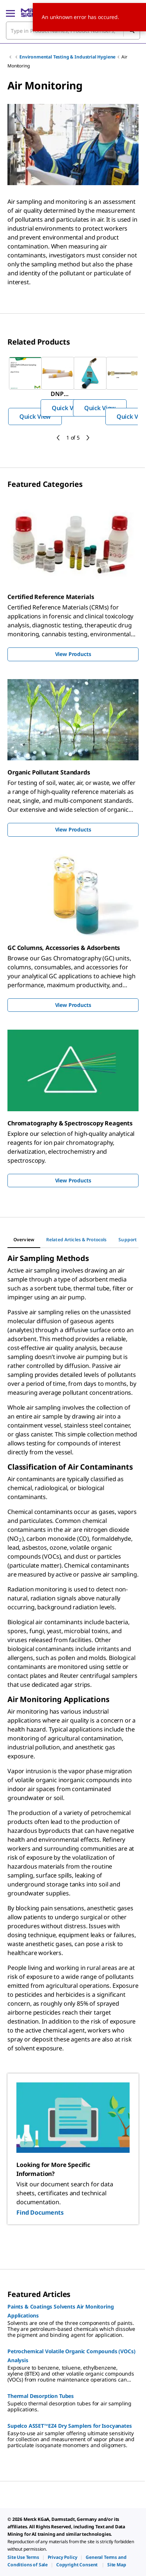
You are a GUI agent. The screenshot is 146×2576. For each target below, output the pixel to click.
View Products (73, 654)
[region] (73, 390)
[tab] (23, 1240)
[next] (87, 437)
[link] (23, 2557)
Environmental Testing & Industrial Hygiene (67, 57)
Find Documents (40, 2212)
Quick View (35, 416)
